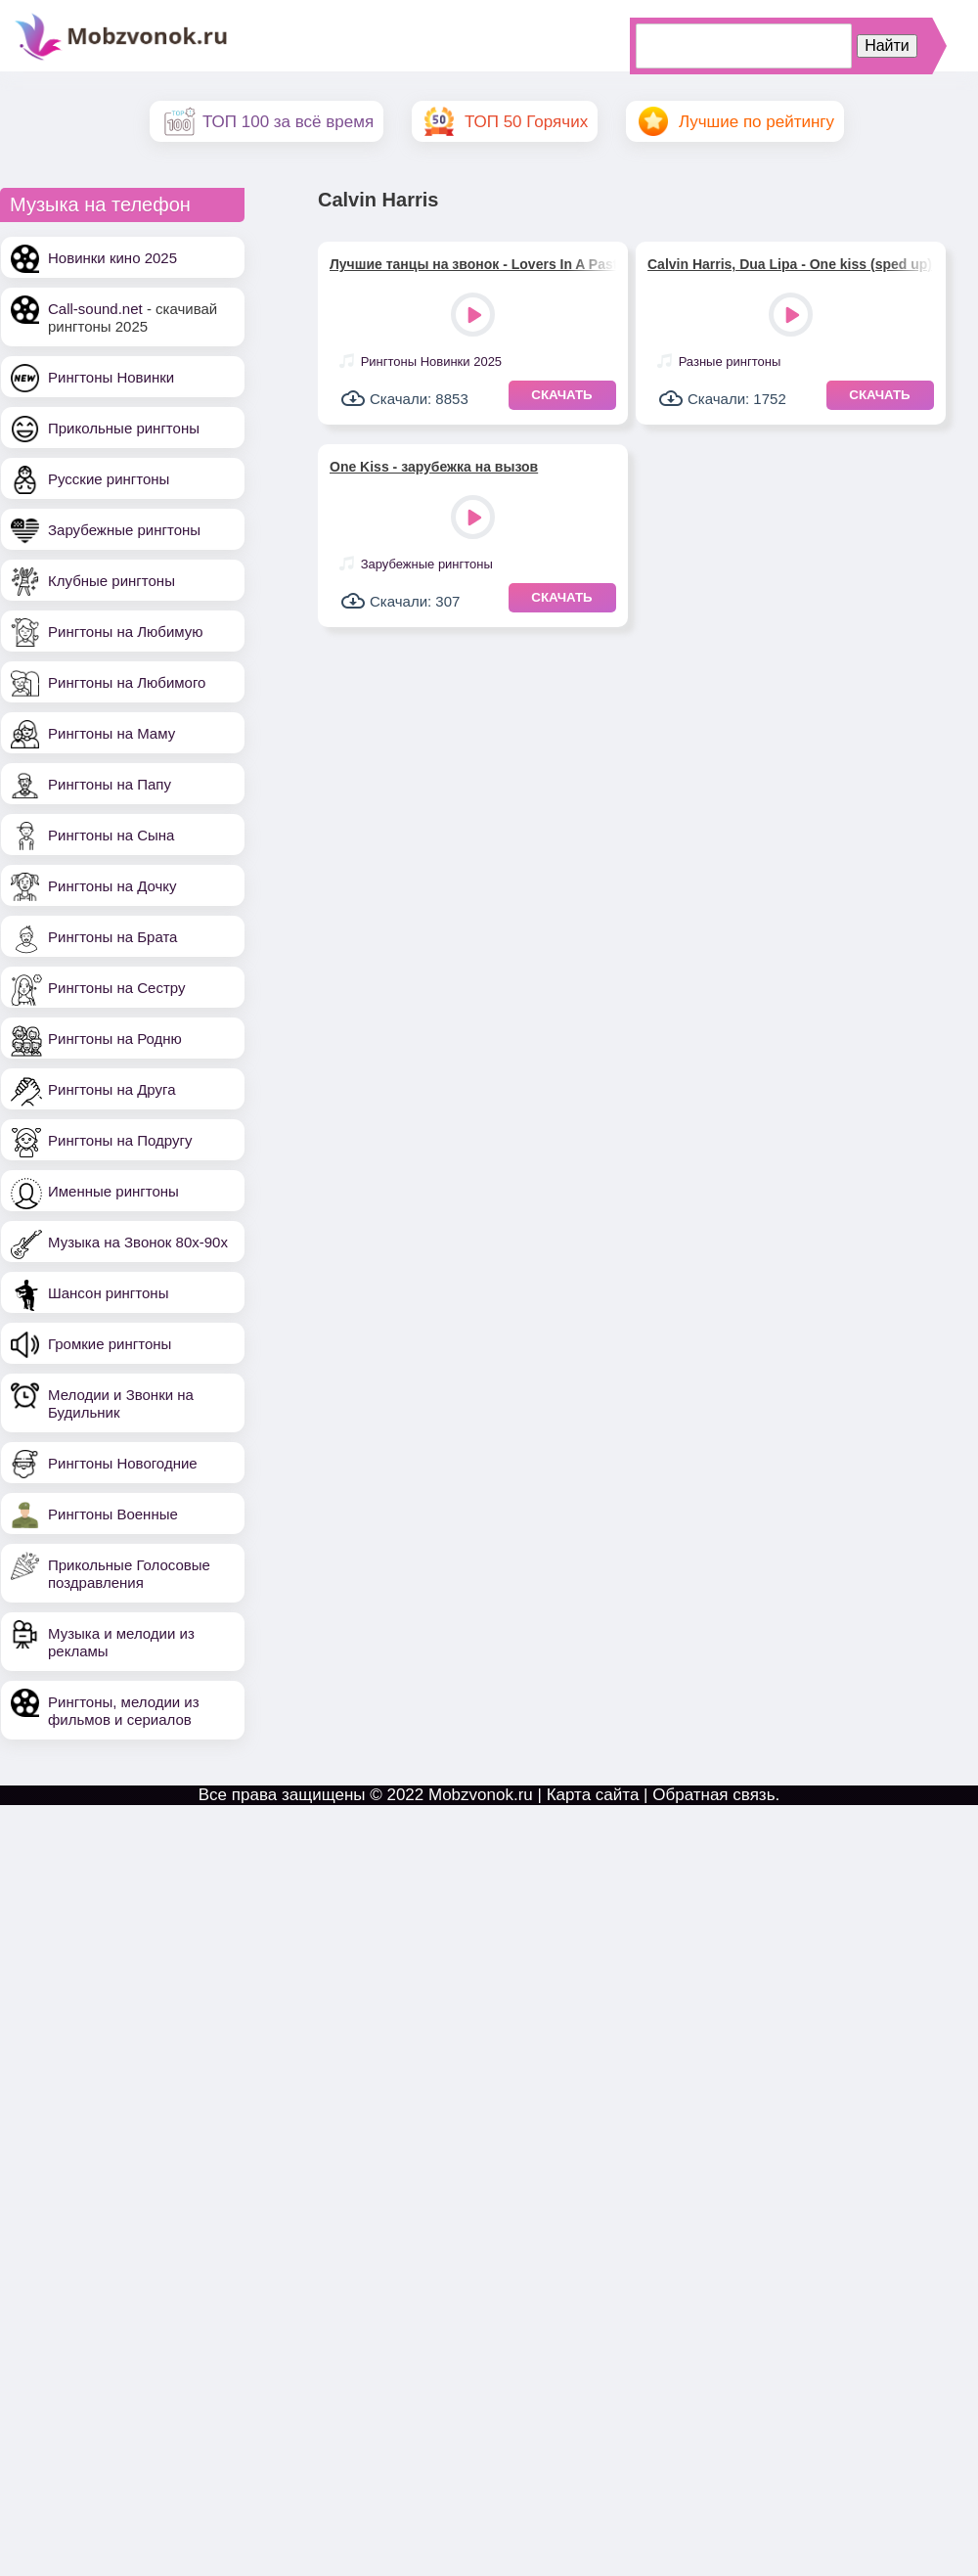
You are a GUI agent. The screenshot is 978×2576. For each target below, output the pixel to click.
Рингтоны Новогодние (123, 1463)
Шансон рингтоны (108, 1293)
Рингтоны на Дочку (112, 886)
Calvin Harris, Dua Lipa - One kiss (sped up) (789, 264)
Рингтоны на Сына (111, 835)
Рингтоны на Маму (111, 733)
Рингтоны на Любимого (126, 682)
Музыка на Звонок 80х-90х (138, 1242)
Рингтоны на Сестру (116, 987)
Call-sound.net (95, 308)
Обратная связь (713, 1794)
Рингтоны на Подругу (120, 1140)
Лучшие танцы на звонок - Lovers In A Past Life (473, 264)
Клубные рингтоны (111, 580)
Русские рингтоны (108, 479)
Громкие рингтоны (109, 1343)
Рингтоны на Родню (115, 1038)
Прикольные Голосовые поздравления (129, 1574)
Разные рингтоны (730, 361)
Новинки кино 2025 (112, 257)
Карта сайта (593, 1794)
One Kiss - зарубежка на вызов (434, 467)
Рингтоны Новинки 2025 (431, 361)
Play (475, 316)
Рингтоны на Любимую (125, 631)
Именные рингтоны (113, 1191)
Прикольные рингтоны (124, 428)
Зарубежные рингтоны (124, 529)
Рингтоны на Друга (112, 1089)
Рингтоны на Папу (109, 784)
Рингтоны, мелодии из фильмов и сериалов (124, 1711)
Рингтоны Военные (113, 1514)
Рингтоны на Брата (112, 936)
